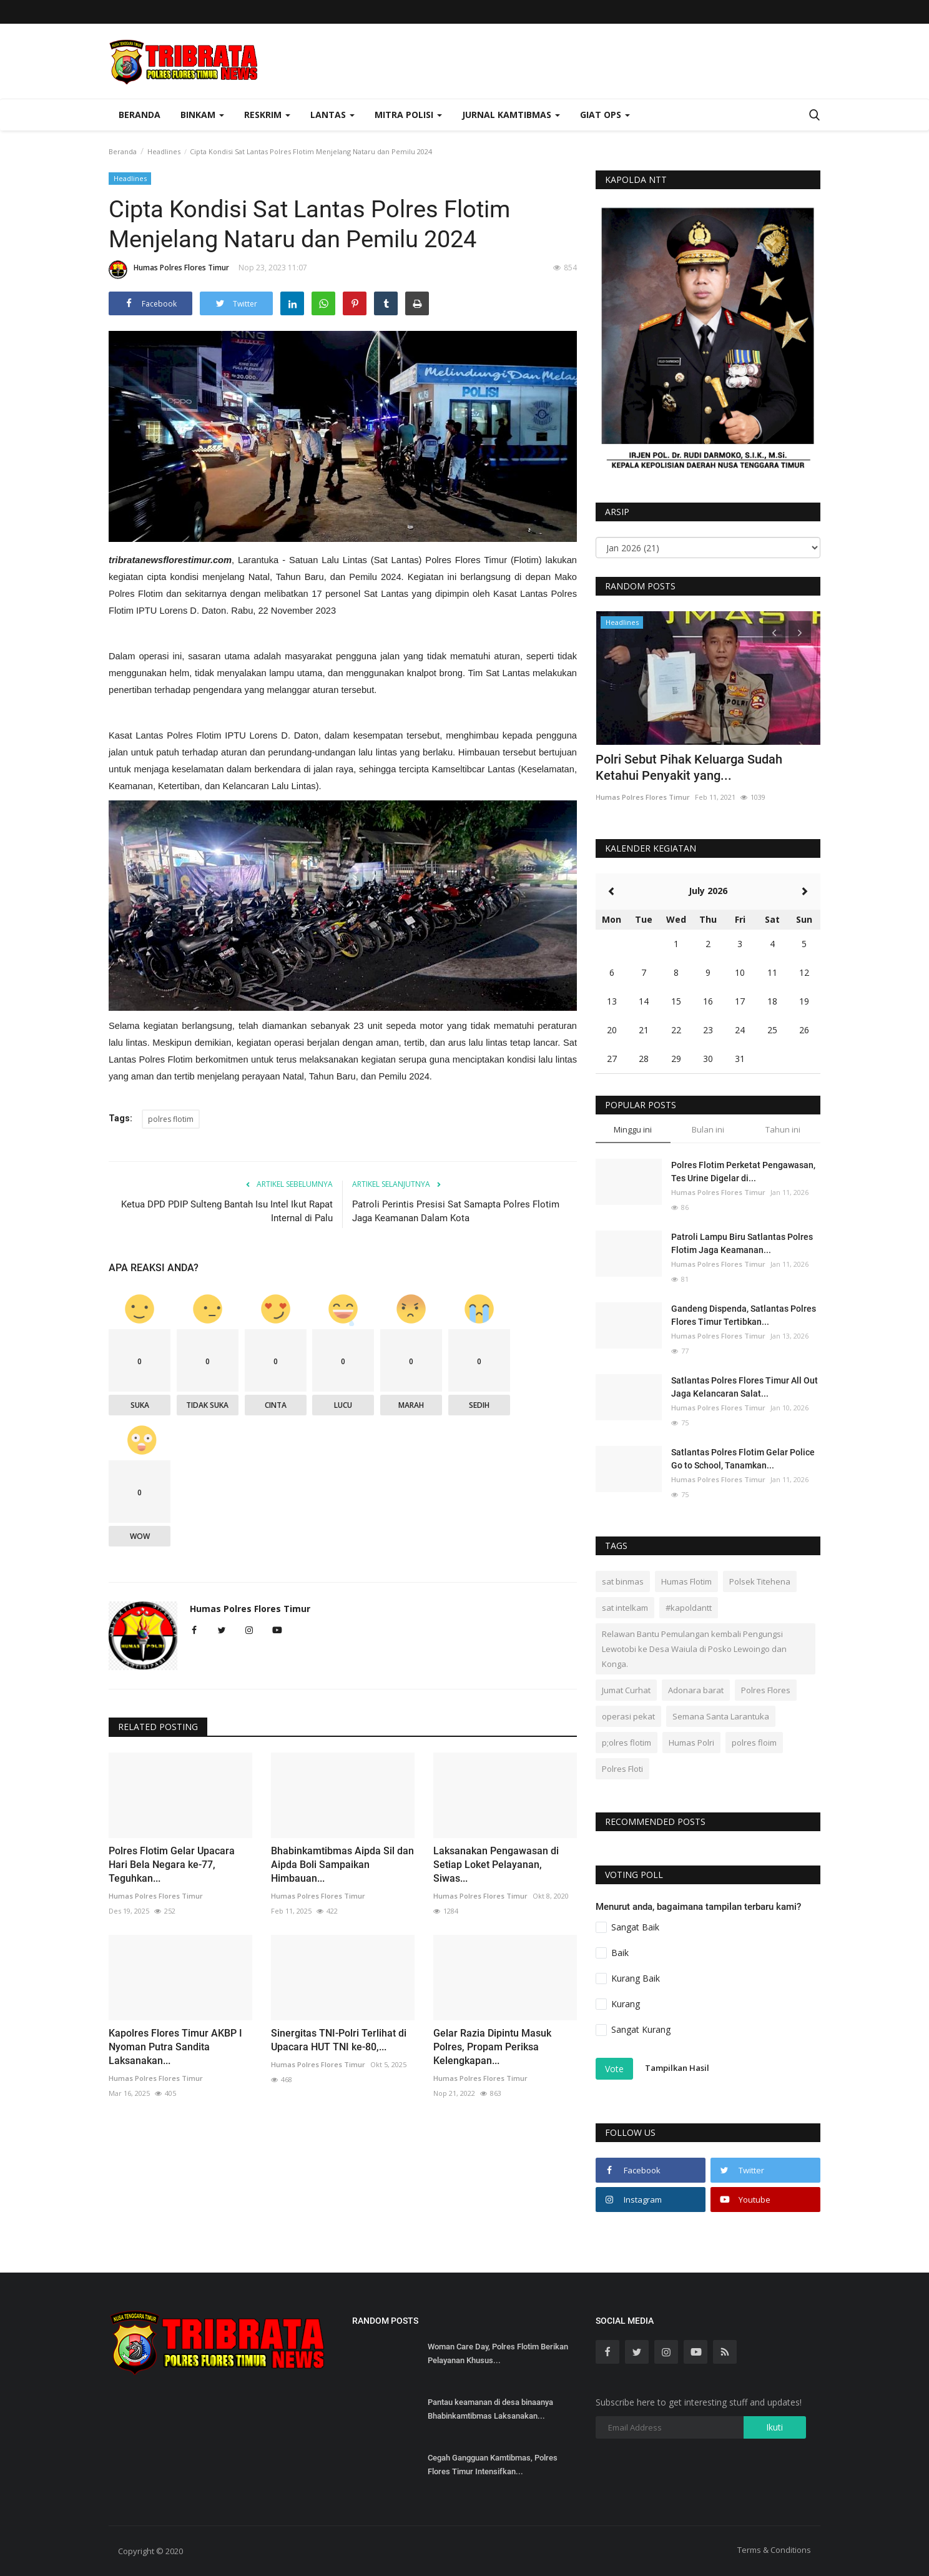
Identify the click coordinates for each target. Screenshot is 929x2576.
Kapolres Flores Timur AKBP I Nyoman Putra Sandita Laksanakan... (175, 2047)
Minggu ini (633, 1129)
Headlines (163, 151)
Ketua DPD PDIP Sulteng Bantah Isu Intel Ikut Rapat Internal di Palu (227, 1211)
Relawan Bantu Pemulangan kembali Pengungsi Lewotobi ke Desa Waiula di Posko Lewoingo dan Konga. (694, 1648)
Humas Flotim (686, 1581)
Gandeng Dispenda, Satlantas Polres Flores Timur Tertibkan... (743, 1315)
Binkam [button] (202, 114)
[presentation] (774, 632)
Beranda (139, 114)
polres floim (754, 1742)
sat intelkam (625, 1607)
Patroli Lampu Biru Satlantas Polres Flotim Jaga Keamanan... (742, 1243)
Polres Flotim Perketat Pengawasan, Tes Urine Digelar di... (743, 1171)
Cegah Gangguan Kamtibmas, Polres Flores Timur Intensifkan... (493, 2464)
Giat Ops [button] (605, 114)
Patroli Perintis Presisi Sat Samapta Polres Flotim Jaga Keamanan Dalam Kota (455, 1211)
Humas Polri (691, 1742)
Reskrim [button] (267, 114)
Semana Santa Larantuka (720, 1716)
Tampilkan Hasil (677, 2067)
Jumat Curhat (626, 1690)
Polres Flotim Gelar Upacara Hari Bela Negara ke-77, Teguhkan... (172, 1864)
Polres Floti (622, 1768)
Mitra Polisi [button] (408, 114)
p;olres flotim (626, 1742)
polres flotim (171, 1119)
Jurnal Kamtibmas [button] (511, 114)
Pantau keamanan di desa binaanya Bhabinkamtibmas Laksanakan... (490, 2409)
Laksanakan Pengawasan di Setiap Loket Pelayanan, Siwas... (496, 1864)
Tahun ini (782, 1129)
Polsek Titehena (759, 1581)
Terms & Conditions (774, 2549)
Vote (614, 2069)
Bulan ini (708, 1129)
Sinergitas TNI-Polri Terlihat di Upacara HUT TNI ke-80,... (338, 2040)
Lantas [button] (332, 114)
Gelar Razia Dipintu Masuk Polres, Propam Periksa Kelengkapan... (492, 2047)
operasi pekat (628, 1716)
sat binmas (623, 1581)
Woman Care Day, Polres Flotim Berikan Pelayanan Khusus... (498, 2353)
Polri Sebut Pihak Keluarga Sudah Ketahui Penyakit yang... (689, 767)
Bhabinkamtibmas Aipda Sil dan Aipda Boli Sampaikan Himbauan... (342, 1864)
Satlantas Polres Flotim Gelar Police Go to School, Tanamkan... (743, 1458)
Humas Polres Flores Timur (169, 269)
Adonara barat (696, 1690)
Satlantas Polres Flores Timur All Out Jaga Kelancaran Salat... (744, 1387)
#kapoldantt (689, 1607)
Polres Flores (765, 1690)
